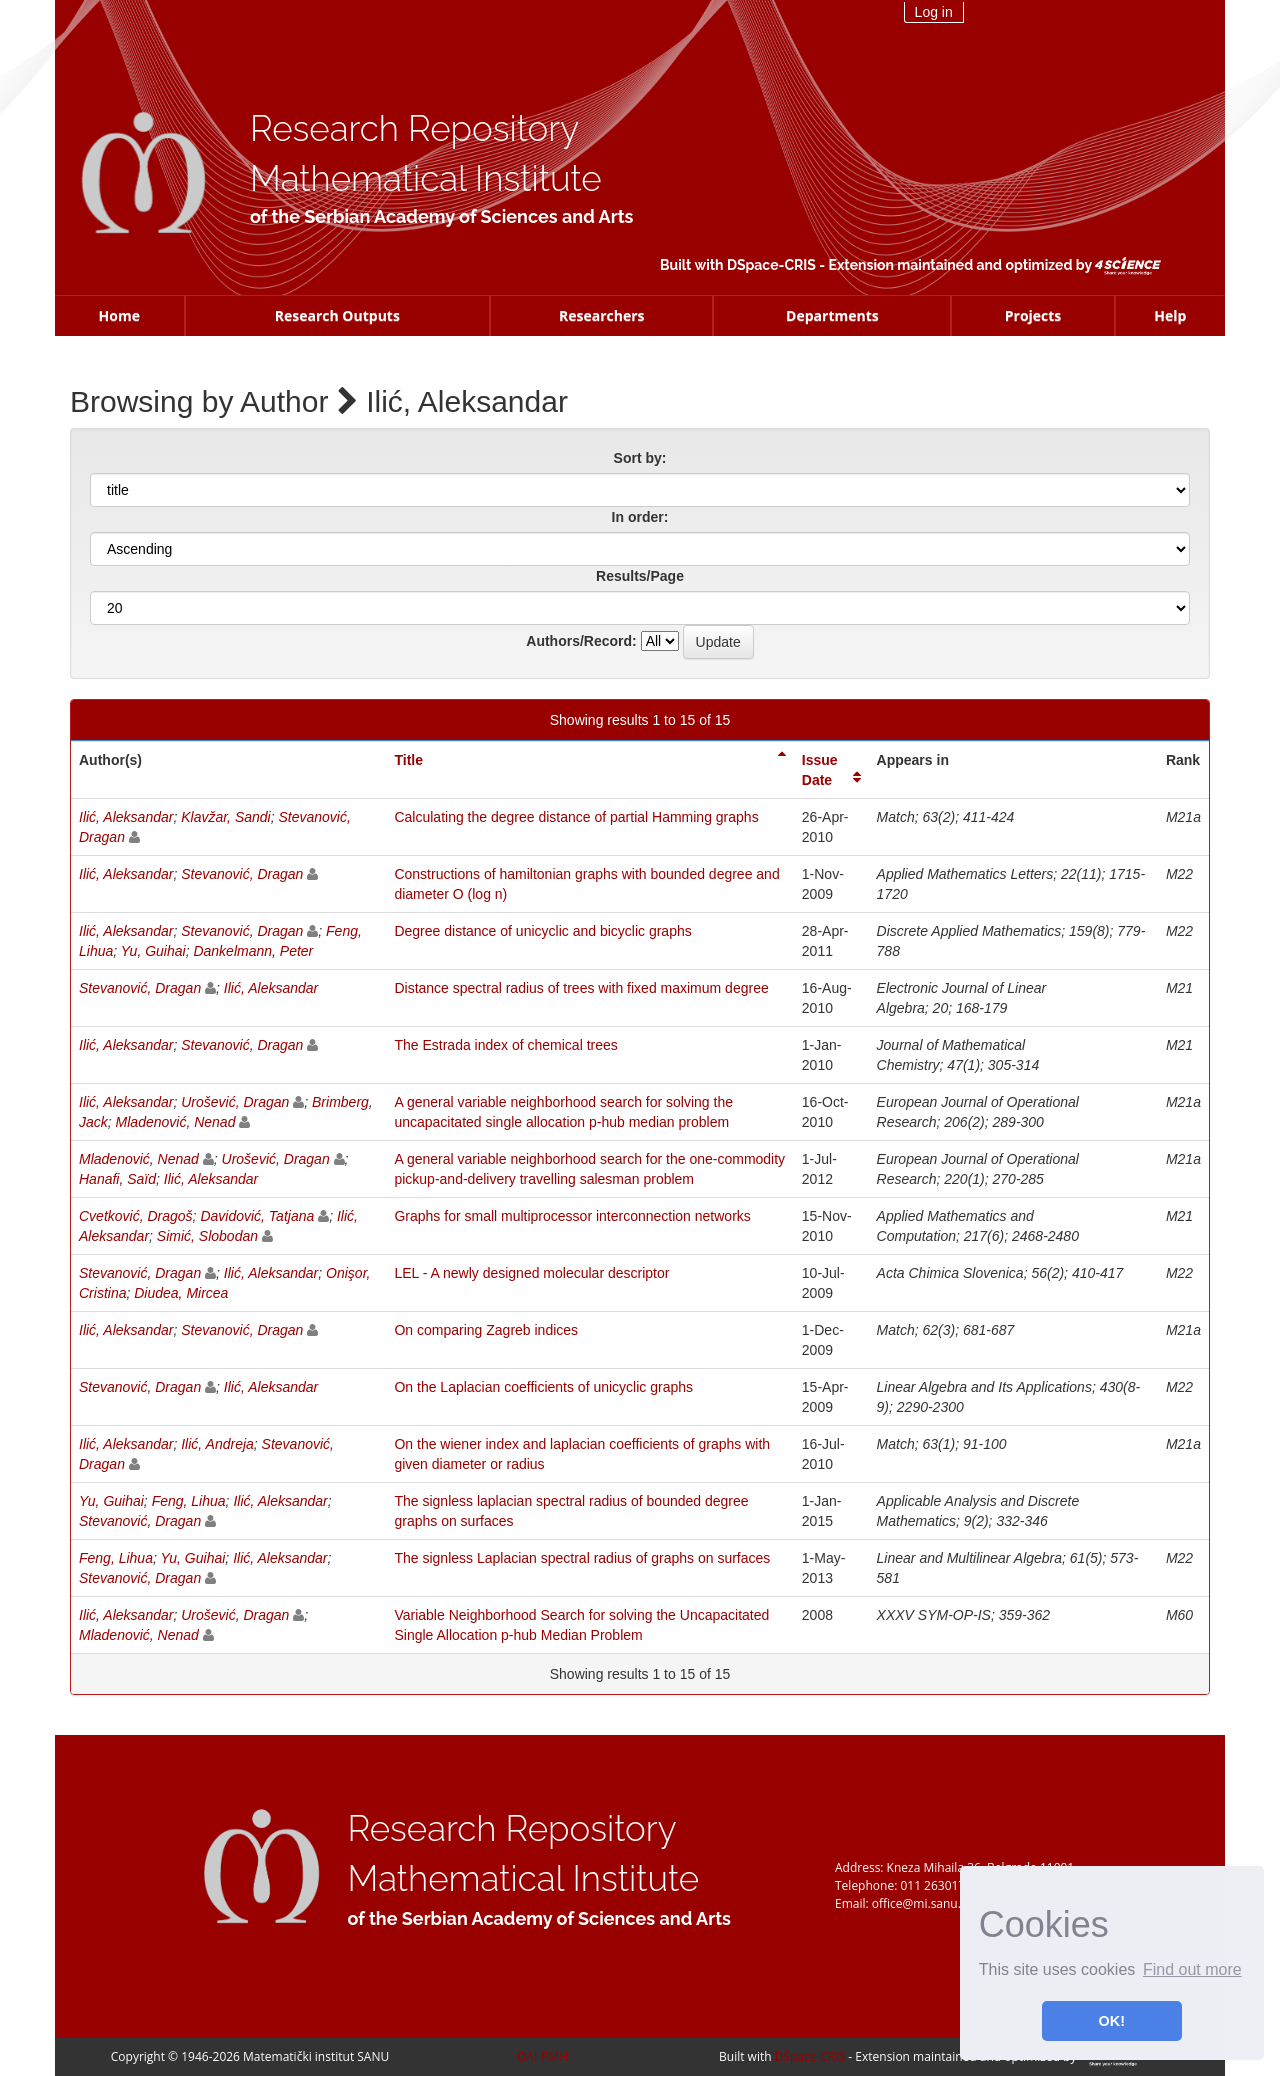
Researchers (602, 315)
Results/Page (640, 576)
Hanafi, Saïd (117, 1179)
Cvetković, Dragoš (136, 1216)
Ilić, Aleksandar (126, 817)
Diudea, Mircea (181, 1293)
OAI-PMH (542, 2056)
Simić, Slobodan (207, 1236)
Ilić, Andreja (217, 1444)
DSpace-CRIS (771, 265)
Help (1170, 315)
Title (408, 760)
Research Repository (414, 128)
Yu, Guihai (153, 951)
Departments (832, 315)
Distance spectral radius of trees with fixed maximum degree (581, 988)
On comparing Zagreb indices (486, 1330)
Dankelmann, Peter (253, 951)
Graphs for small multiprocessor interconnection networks (572, 1216)
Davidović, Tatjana (257, 1216)
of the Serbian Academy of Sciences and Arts (441, 216)
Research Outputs (337, 315)
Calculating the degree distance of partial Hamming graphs (576, 817)
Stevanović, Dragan (242, 874)
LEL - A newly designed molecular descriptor (531, 1273)
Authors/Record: (581, 641)
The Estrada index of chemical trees (505, 1045)
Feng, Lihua (189, 1501)
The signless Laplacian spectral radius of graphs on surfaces (582, 1558)
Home (119, 315)
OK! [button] (1112, 2021)
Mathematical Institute (426, 178)
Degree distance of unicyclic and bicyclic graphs (542, 931)
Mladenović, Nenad (176, 1122)
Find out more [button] (1192, 1969)
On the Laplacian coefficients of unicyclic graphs (543, 1387)
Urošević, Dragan (235, 1102)
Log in (934, 12)
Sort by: (640, 458)
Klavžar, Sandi (226, 817)
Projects (1033, 315)
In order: (640, 517)
